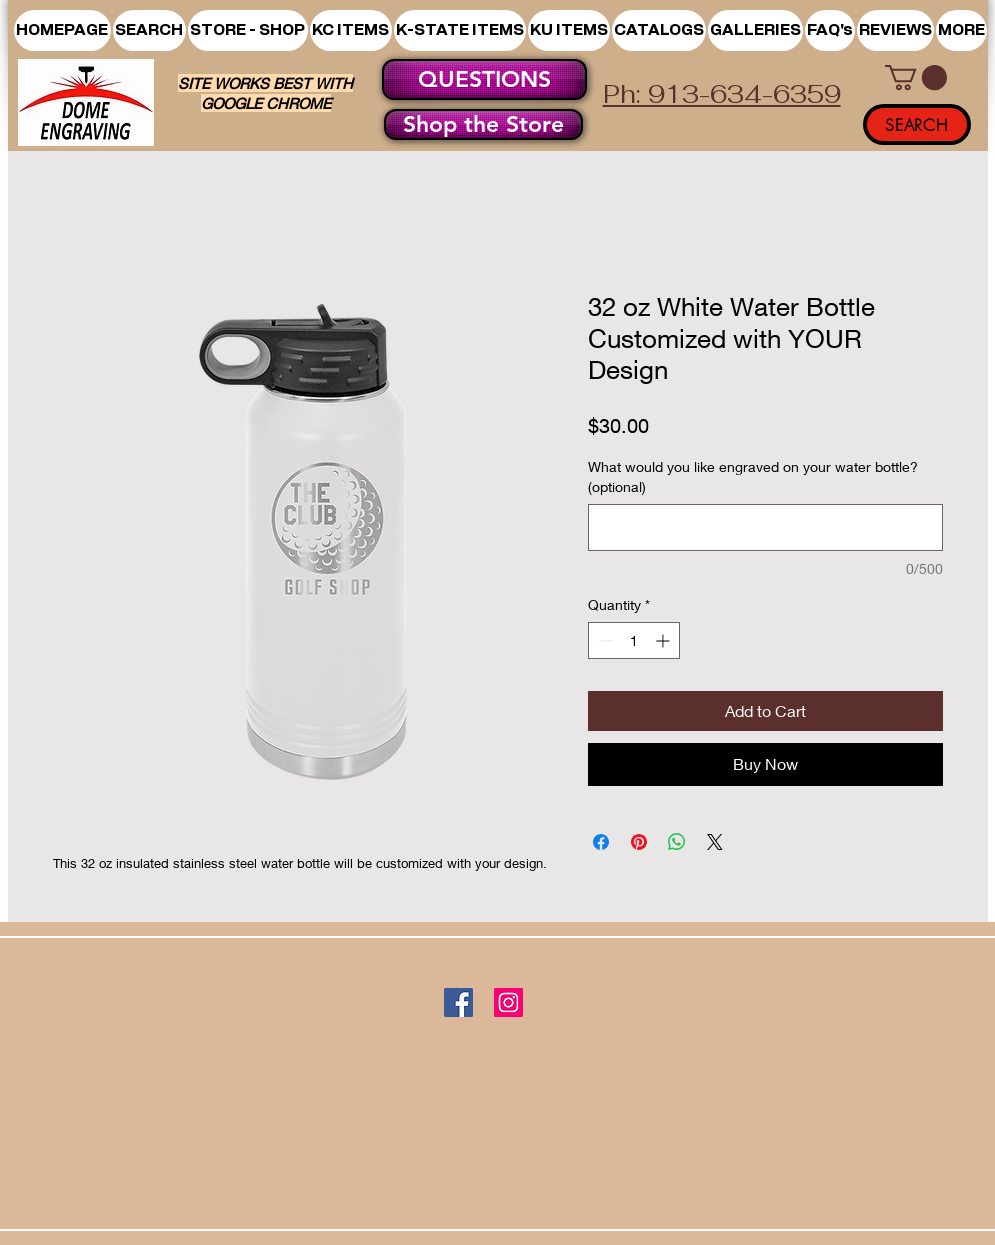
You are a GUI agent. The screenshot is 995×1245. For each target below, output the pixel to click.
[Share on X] (715, 842)
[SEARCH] (917, 124)
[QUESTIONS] (484, 79)
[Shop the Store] (483, 124)
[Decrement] (603, 640)
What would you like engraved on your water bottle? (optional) (753, 476)
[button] (248, 30)
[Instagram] (508, 1002)
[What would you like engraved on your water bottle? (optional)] (765, 527)
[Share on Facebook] (601, 842)
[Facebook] (458, 1002)
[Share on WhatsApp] (677, 842)
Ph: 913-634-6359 (722, 94)
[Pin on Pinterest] (639, 842)
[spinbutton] (634, 640)
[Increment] (664, 640)
